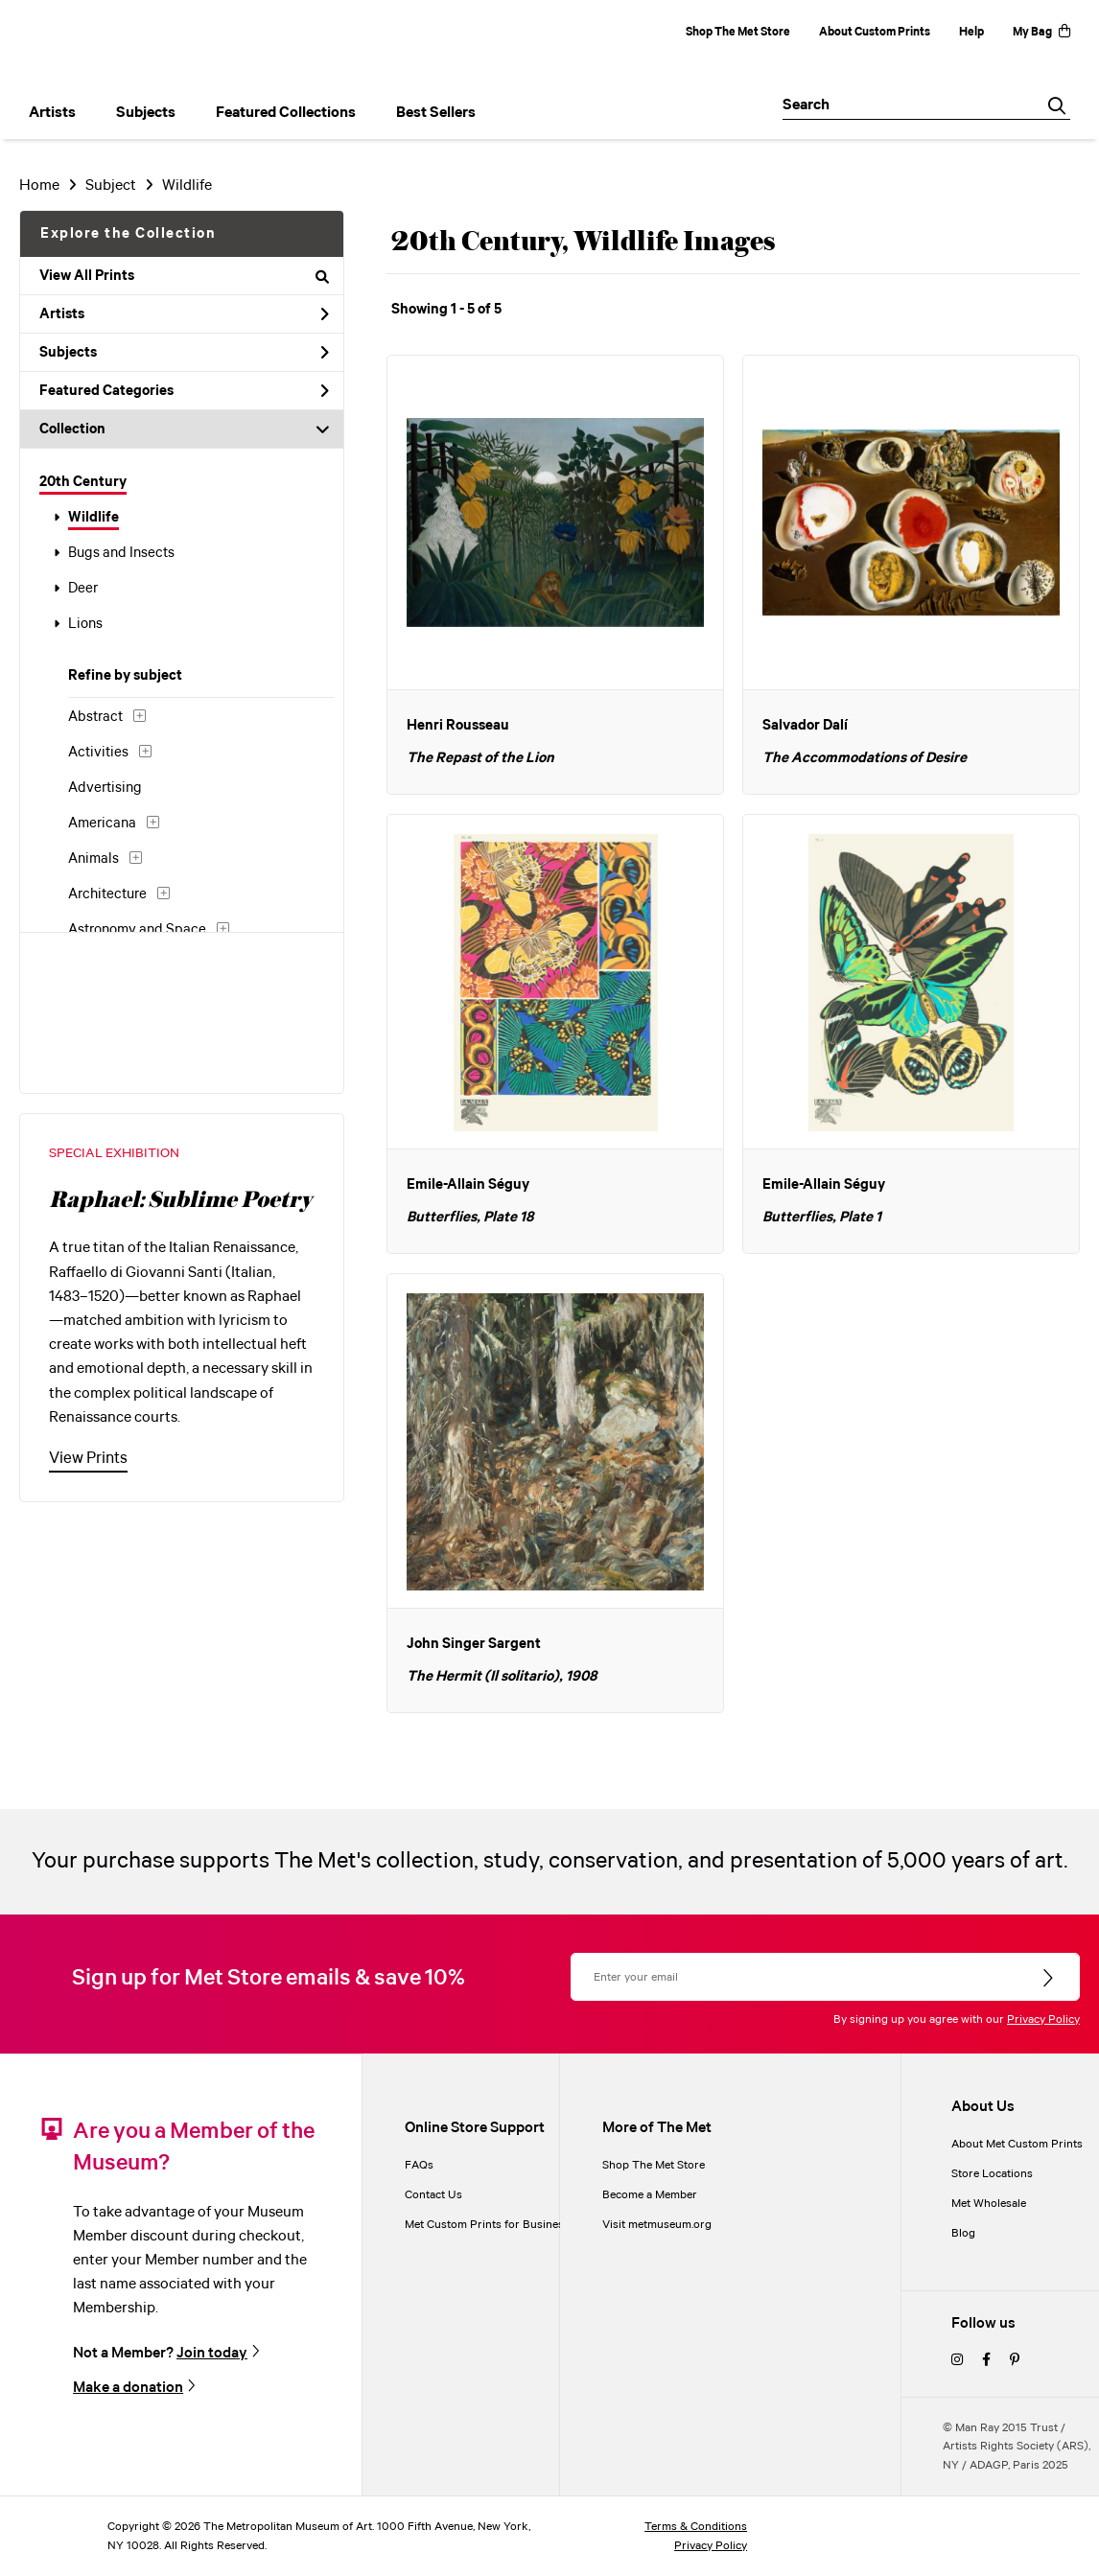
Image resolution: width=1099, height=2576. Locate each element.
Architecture (107, 894)
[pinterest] (1014, 2361)
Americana (102, 823)
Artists (184, 314)
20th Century (83, 482)
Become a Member (649, 2195)
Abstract (95, 717)
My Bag (1041, 32)
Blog (963, 2233)
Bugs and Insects (121, 553)
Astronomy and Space (137, 930)
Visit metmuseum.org (657, 2224)
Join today (211, 2353)
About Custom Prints (874, 32)
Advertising (105, 788)
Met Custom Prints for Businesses (493, 2224)
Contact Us (433, 2195)
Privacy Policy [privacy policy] (710, 2546)
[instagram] (957, 2361)
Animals (93, 859)
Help (971, 32)
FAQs (419, 2165)
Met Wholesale (988, 2203)
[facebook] (986, 2361)
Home (39, 185)
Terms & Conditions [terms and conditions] (695, 2526)
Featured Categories (184, 391)
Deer (83, 588)
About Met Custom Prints (1017, 2144)
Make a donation (128, 2388)
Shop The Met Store (738, 32)
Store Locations (992, 2174)
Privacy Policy (1043, 2019)
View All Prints (184, 276)
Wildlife (93, 517)
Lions (85, 624)
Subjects (184, 352)
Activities (98, 752)
